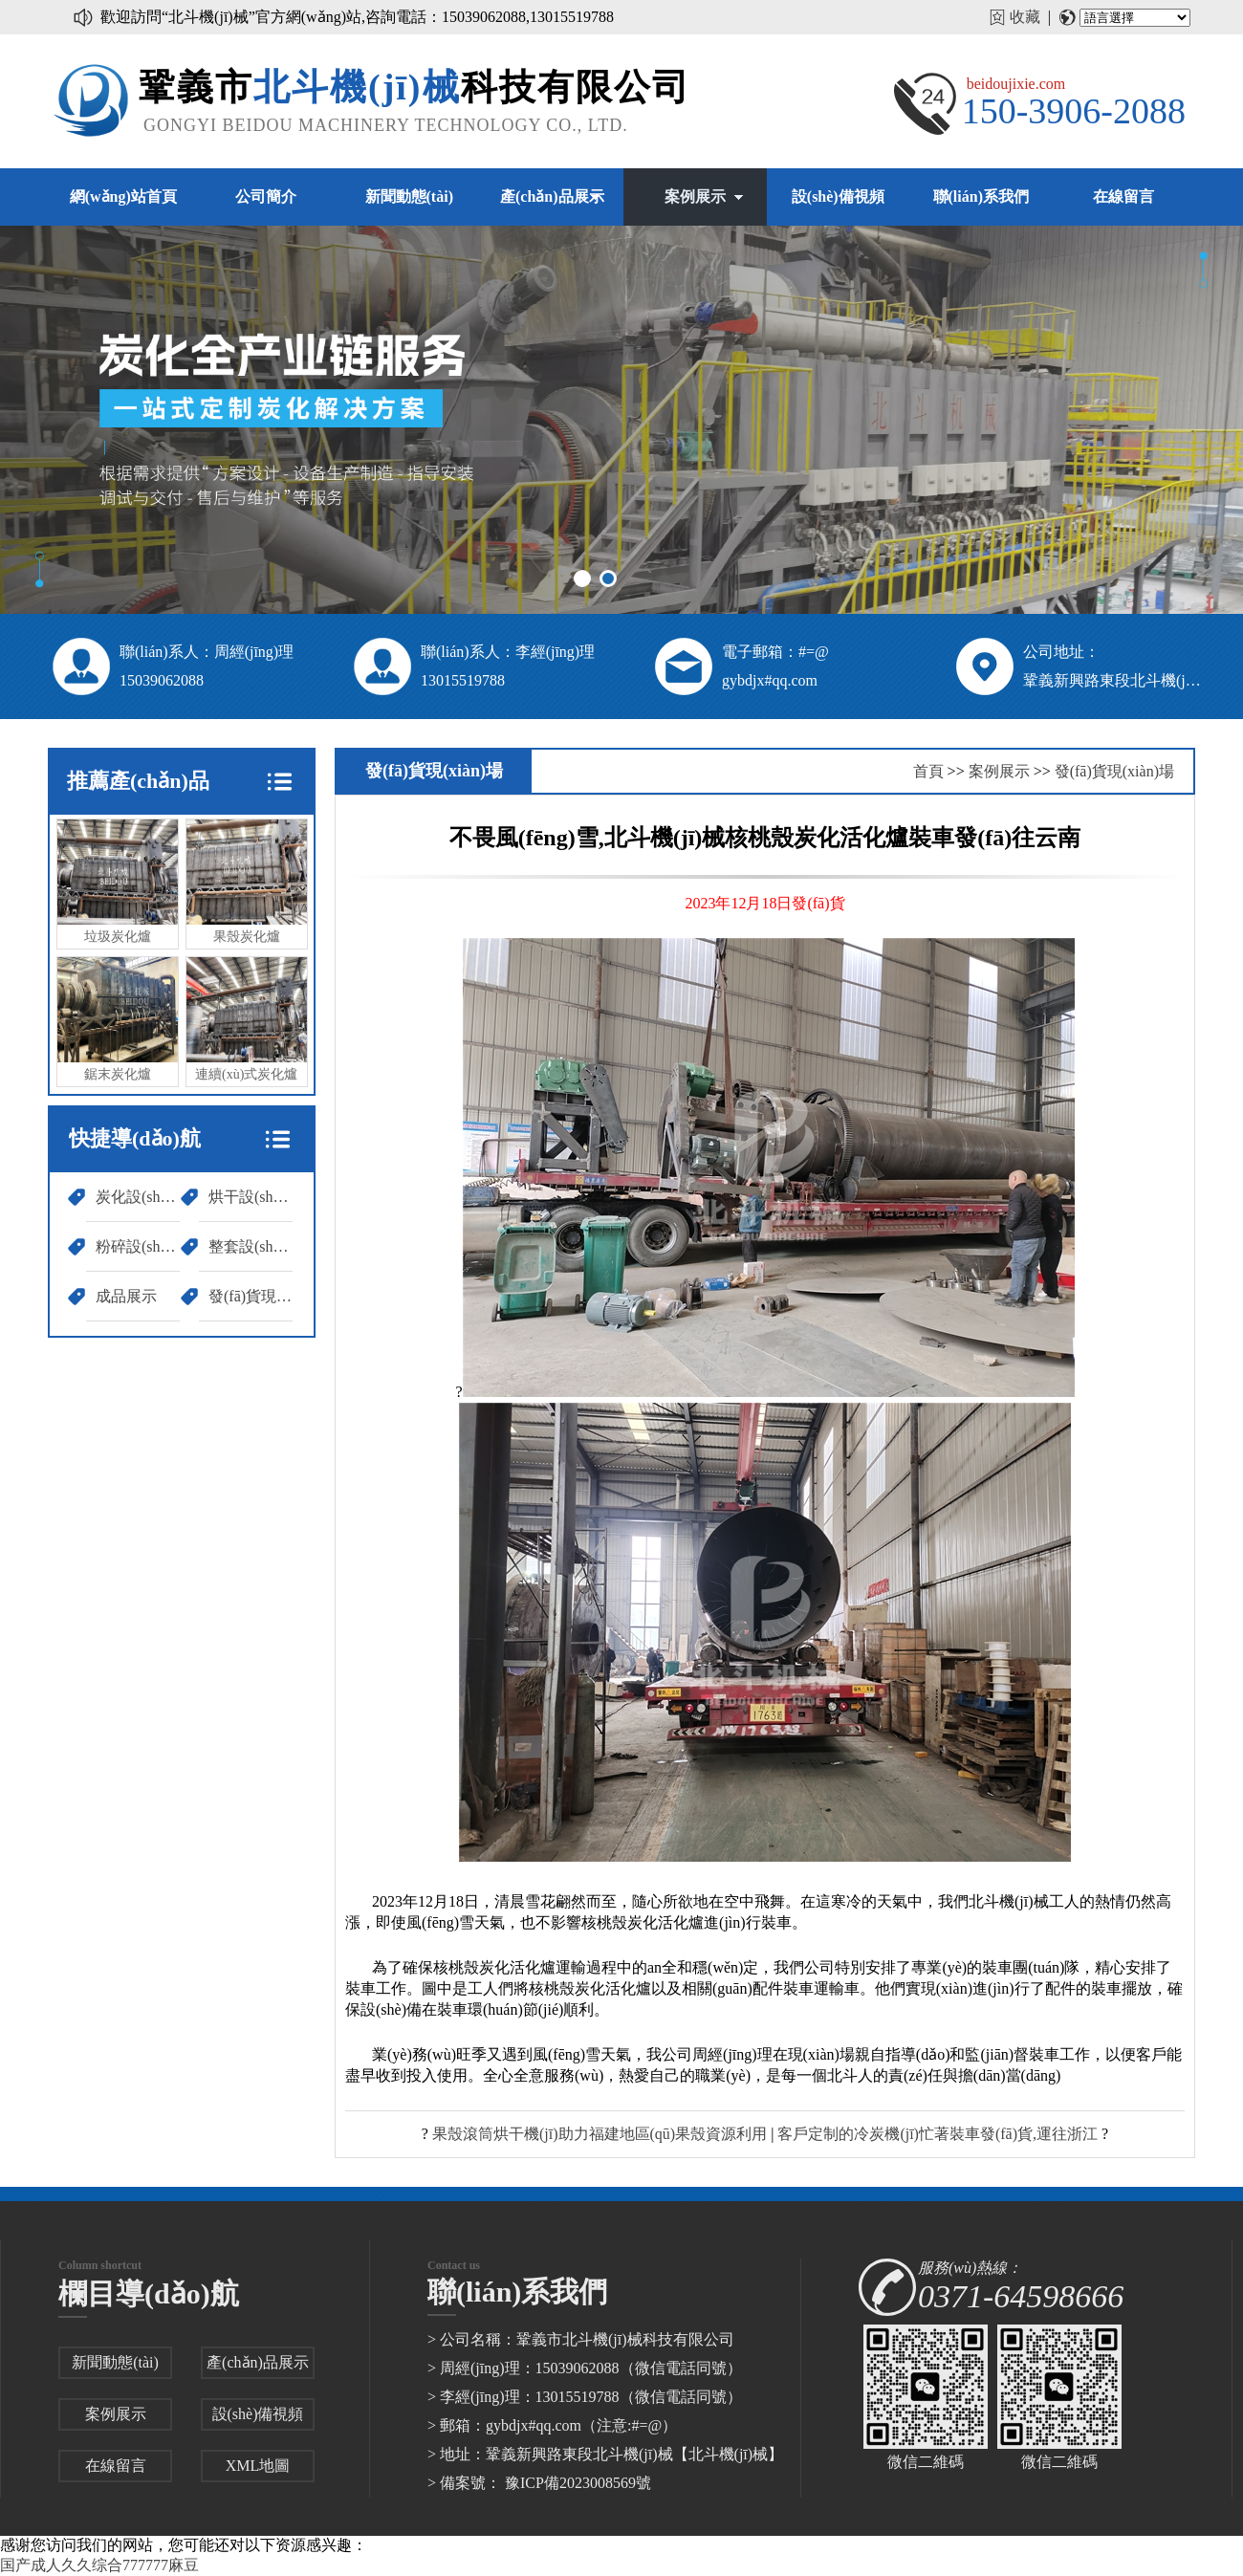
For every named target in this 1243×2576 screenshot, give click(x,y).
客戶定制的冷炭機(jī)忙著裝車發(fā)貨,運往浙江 (937, 2134)
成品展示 (126, 1296)
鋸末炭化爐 (117, 1019)
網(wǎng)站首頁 (123, 196)
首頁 (928, 771)
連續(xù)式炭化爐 (246, 1019)
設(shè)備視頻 (838, 196)
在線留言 (1123, 196)
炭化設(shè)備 (138, 1197)
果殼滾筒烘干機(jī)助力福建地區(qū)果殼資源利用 (599, 2134)
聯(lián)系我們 (981, 196)
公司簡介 (265, 196)
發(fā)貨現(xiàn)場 (250, 1296)
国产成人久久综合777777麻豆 (99, 2565)
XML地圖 (258, 2465)
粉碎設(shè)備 (138, 1246)
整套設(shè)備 (250, 1246)
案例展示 (695, 196)
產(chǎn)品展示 (552, 196)
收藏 (1025, 17)
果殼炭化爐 (246, 881)
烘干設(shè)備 (250, 1197)
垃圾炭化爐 (117, 881)
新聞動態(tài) (409, 196)
